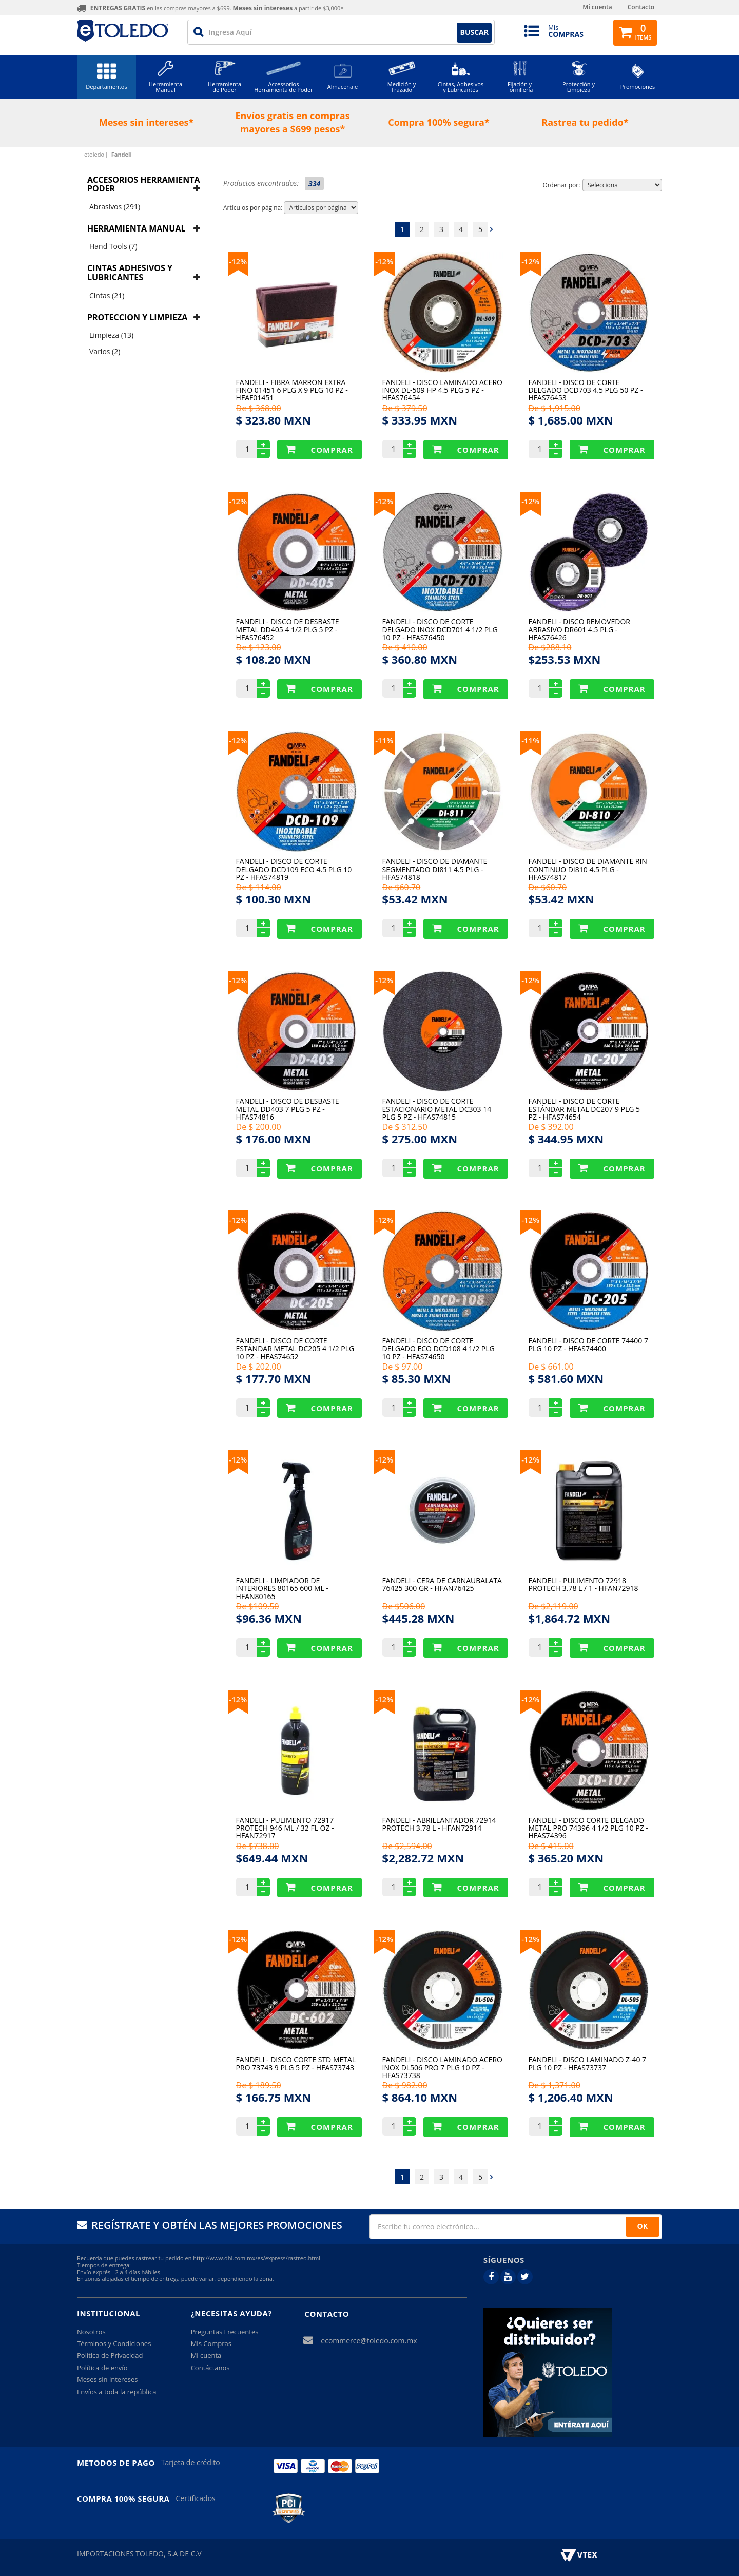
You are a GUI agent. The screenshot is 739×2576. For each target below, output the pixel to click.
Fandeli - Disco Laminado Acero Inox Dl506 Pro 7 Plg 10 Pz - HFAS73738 (442, 2067)
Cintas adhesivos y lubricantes (129, 272)
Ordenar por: (561, 185)
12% (239, 261)
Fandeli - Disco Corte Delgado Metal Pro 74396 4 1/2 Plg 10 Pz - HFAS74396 (588, 1827)
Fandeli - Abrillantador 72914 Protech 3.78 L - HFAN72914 (439, 1824)
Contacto (641, 7)
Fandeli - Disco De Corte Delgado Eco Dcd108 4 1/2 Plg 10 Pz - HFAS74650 (438, 1348)
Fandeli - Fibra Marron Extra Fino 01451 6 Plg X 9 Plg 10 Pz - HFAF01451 (292, 389)
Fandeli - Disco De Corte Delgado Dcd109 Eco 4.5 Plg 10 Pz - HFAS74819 (294, 868)
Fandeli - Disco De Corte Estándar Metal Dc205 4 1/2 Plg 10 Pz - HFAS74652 (295, 1348)
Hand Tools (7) (113, 246)
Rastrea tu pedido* (584, 122)
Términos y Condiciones (114, 2343)
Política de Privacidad (110, 2355)
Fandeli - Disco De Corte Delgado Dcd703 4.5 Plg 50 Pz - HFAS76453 (586, 389)
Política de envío (102, 2367)
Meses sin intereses (107, 2379)
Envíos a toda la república (116, 2391)
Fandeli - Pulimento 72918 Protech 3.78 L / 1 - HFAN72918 (583, 1585)
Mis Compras (211, 2343)
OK (642, 2226)
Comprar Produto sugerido (319, 449)
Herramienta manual (136, 228)
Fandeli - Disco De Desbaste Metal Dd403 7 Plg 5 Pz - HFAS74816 (287, 1108)
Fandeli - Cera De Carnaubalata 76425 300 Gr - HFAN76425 (442, 1585)
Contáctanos (210, 2367)
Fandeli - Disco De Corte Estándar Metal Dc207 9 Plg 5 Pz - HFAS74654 (584, 1108)
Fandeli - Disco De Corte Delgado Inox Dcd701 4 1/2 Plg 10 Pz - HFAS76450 (440, 629)
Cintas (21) (106, 295)
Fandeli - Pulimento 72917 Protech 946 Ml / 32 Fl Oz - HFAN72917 (285, 1827)
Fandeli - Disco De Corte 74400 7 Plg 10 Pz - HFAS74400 (588, 1345)
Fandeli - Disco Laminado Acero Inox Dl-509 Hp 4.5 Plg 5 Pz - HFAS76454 (442, 389)
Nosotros (91, 2331)
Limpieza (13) (111, 335)
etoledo (94, 154)
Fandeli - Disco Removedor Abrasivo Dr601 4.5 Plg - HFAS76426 (579, 629)
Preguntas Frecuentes (225, 2331)
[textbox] (341, 32)
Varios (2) (104, 351)
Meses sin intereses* (146, 122)
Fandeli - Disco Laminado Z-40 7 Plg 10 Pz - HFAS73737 (588, 2063)
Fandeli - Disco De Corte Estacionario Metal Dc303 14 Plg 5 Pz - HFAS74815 (437, 1108)
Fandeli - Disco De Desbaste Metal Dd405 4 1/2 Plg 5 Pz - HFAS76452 (287, 629)
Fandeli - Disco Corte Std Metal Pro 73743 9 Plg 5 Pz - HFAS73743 (296, 2063)
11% (385, 740)
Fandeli (121, 154)
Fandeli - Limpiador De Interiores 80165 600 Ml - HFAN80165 (282, 1588)
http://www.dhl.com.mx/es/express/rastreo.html (256, 2258)
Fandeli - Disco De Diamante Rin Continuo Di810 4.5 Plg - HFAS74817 (588, 868)
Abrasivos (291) (114, 207)
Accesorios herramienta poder (143, 184)
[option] (150, 123)
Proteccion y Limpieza (137, 317)
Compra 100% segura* (439, 122)
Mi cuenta (597, 7)
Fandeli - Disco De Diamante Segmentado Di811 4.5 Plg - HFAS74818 (435, 868)
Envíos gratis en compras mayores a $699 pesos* (292, 122)
